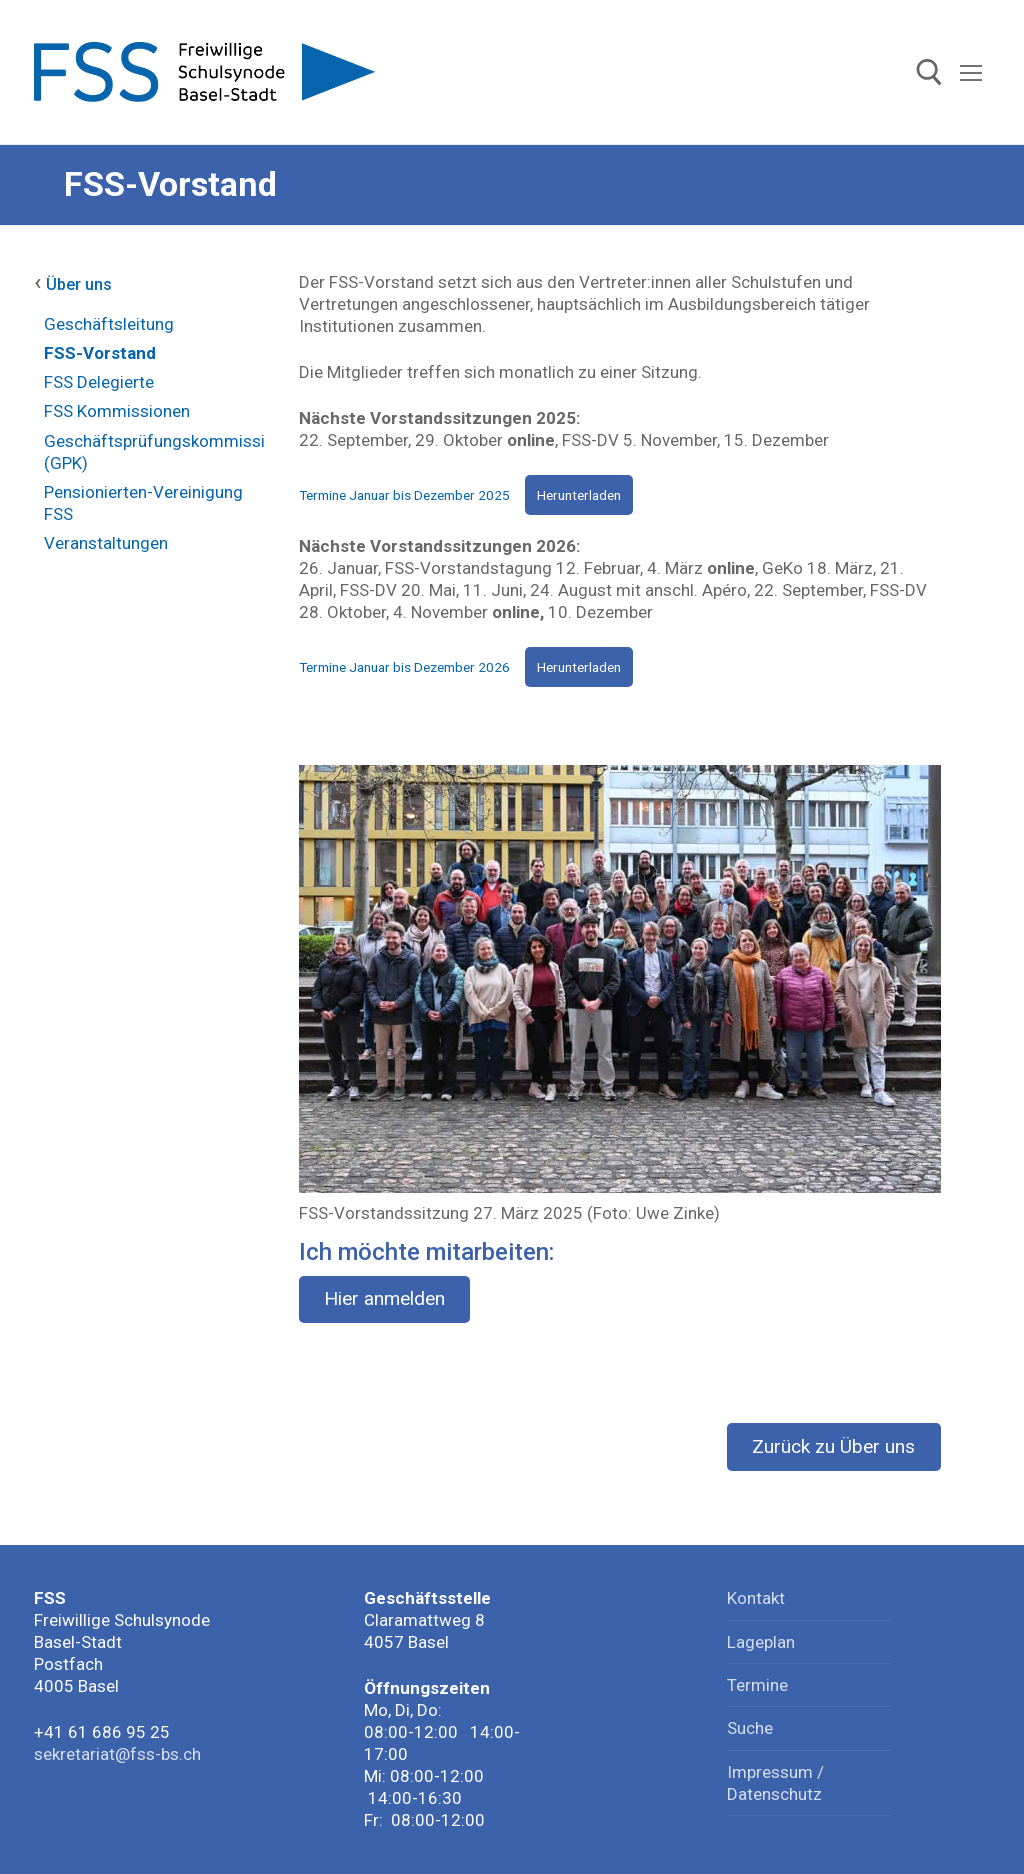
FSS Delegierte (99, 382)
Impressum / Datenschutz (775, 1783)
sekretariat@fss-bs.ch (117, 1754)
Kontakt (756, 1598)
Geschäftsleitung (109, 324)
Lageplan (761, 1642)
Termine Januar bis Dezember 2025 (404, 495)
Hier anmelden (384, 1298)
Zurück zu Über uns (833, 1446)
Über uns (79, 284)
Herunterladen (579, 495)
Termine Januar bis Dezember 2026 (404, 667)
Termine (757, 1685)
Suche (750, 1728)
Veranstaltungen (106, 543)
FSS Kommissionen (117, 411)
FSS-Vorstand (100, 353)
